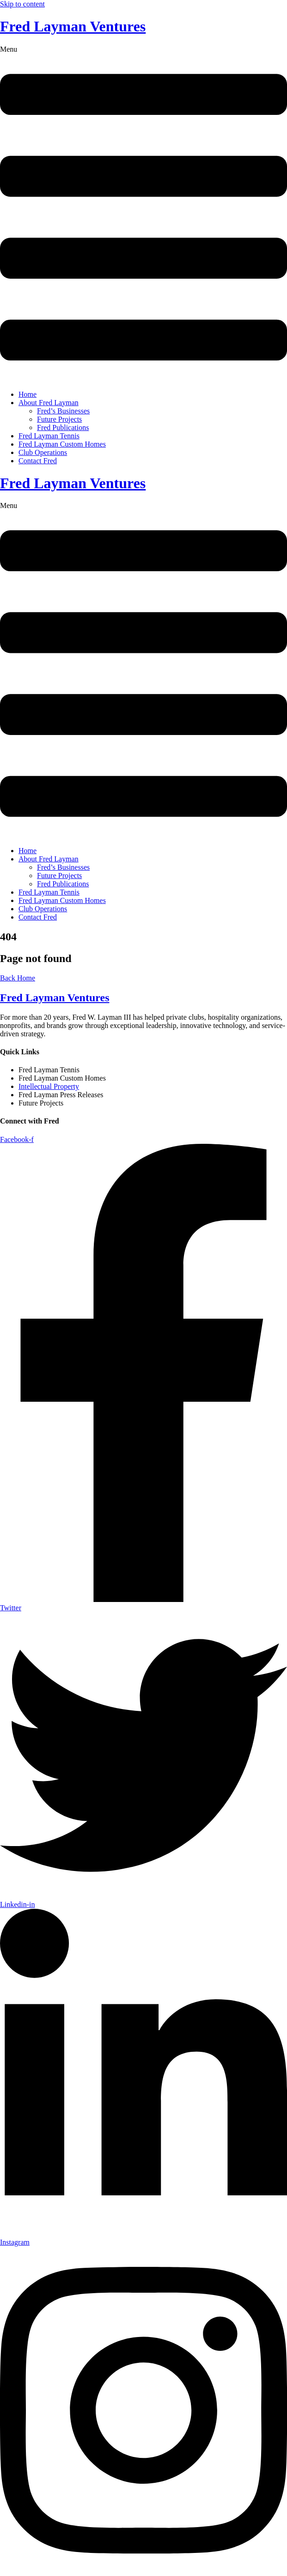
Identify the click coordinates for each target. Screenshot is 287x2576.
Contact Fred (37, 461)
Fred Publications (63, 427)
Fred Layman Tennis (48, 436)
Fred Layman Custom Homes (62, 444)
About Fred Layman (48, 402)
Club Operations (42, 452)
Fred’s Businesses (63, 411)
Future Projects (59, 419)
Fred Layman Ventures (73, 26)
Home (27, 394)
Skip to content (22, 4)
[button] (143, 214)
